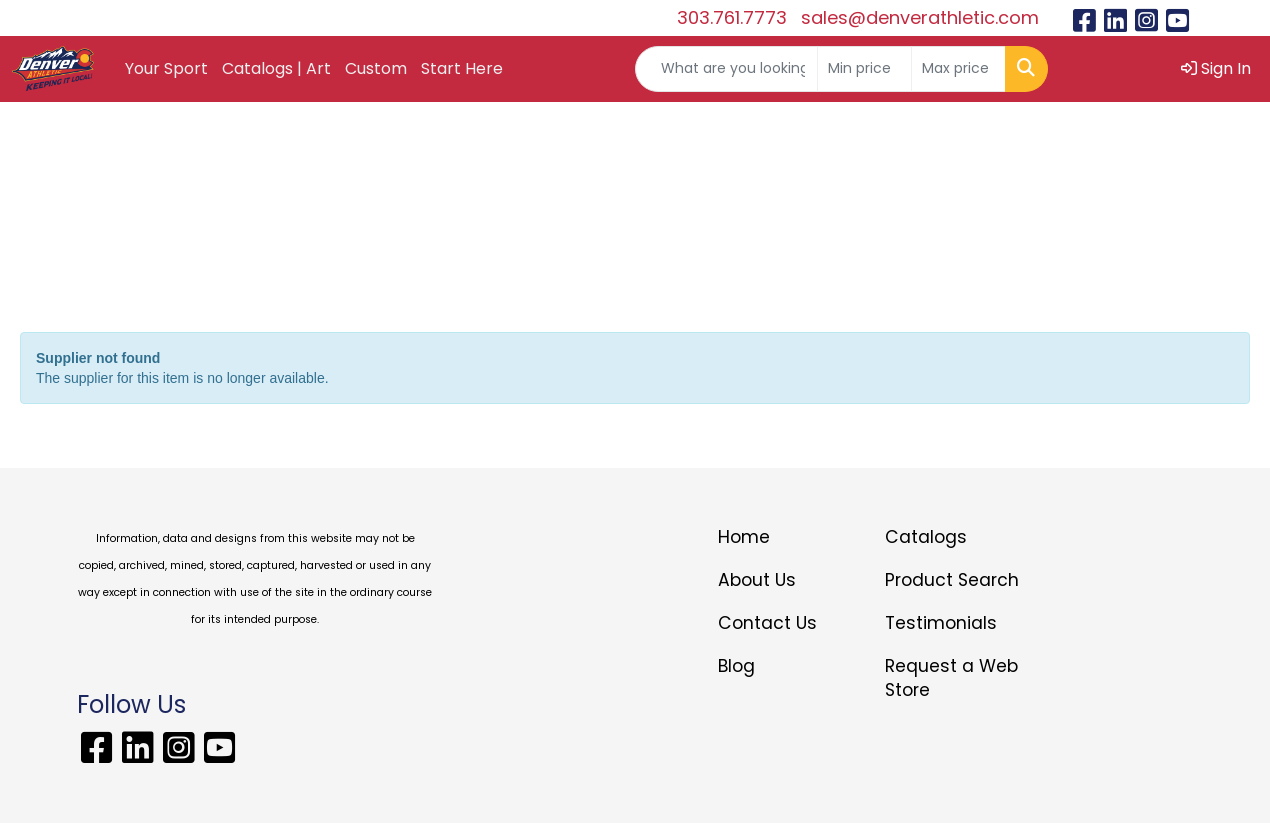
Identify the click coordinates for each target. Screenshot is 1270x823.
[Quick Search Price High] (958, 69)
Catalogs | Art (276, 68)
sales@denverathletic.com (920, 17)
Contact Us (767, 623)
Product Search (952, 580)
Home (744, 537)
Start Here (462, 68)
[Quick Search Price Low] (864, 69)
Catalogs (926, 537)
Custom (376, 68)
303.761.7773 (732, 17)
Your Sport (166, 68)
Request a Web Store (951, 678)
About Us (757, 580)
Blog (736, 666)
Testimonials (941, 623)
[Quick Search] (726, 69)
